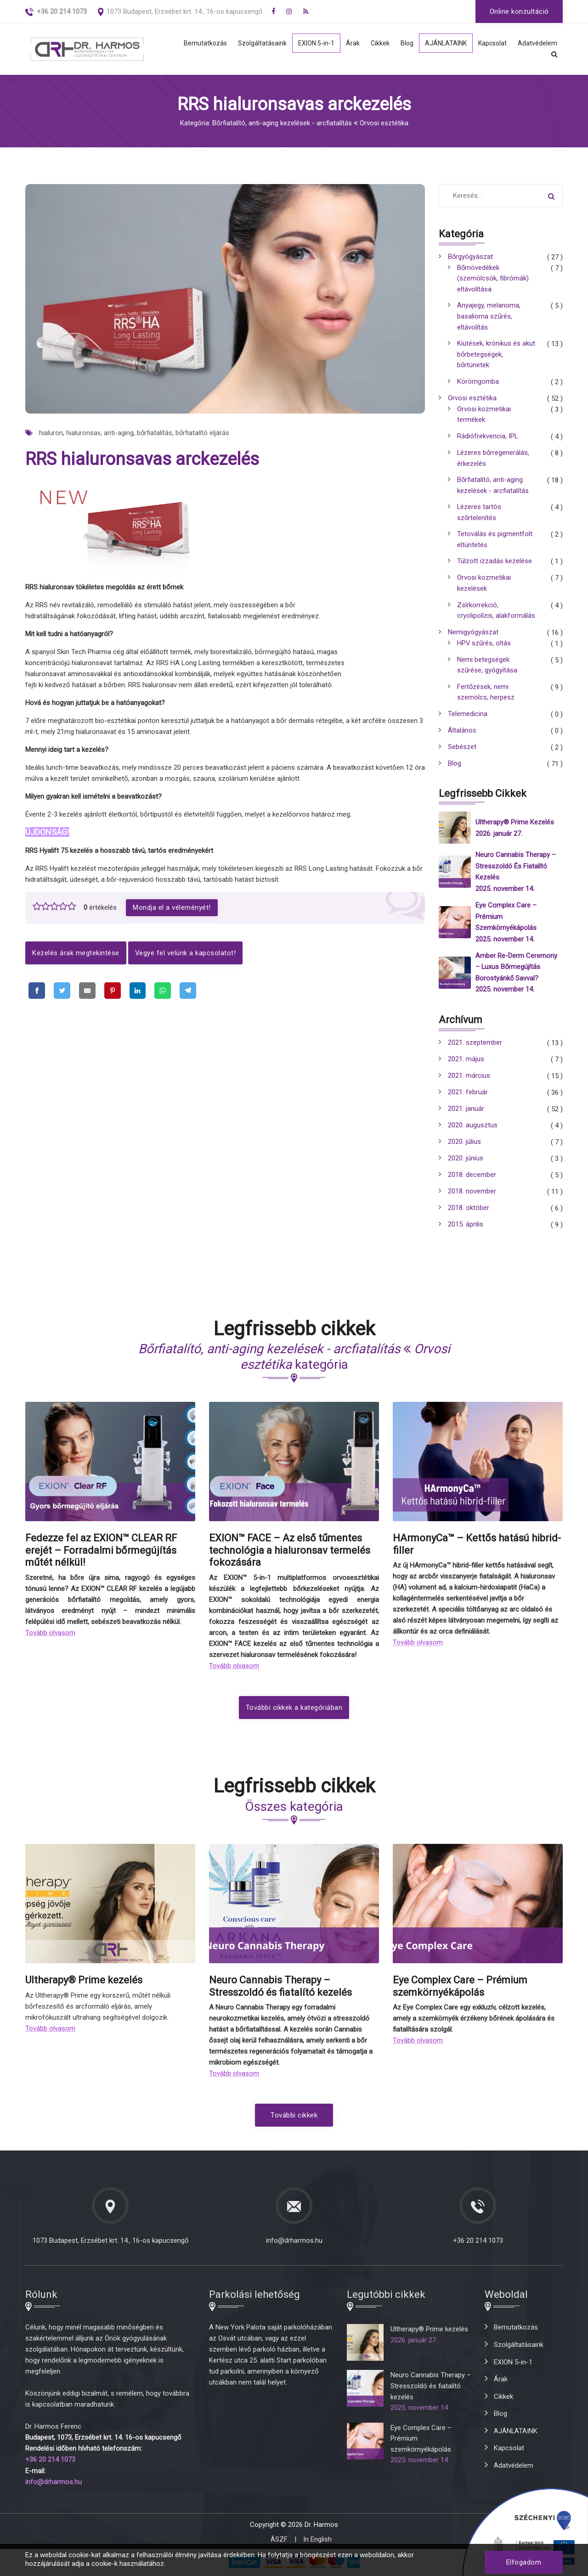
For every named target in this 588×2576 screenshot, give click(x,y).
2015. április (465, 1228)
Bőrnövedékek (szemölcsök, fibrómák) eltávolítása (493, 279)
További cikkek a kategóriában (294, 1710)
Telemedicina (467, 720)
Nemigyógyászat (473, 637)
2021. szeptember (475, 1046)
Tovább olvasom (50, 1635)
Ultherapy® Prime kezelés (514, 827)
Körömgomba (478, 384)
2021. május (466, 1062)
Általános (462, 736)
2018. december (472, 1178)
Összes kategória (294, 1809)
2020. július (464, 1145)
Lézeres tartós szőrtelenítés (479, 516)
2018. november (472, 1195)
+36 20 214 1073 (478, 2243)
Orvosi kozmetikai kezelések (484, 587)
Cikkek (375, 43)
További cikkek (294, 2118)
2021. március (469, 1079)
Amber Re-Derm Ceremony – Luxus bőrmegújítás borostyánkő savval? (516, 970)
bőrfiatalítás (154, 433)
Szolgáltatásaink (254, 43)
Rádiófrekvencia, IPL (487, 439)
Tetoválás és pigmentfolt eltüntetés (494, 543)
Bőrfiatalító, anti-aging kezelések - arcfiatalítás (493, 488)
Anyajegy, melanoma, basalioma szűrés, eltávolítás (488, 317)
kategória (294, 1359)
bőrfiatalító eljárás (202, 433)
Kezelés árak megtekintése (75, 953)
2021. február (468, 1096)
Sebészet (462, 753)
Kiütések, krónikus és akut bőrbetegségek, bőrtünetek (496, 356)
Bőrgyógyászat (470, 257)
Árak (348, 43)
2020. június (465, 1162)
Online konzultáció (519, 11)
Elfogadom (524, 2562)
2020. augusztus (473, 1129)
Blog (402, 43)
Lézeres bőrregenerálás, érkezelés (493, 460)
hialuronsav (83, 433)
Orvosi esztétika (472, 400)
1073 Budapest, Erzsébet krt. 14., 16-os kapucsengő (185, 11)
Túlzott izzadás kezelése (494, 565)
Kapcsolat (491, 43)
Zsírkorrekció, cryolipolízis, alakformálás (496, 615)
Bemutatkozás (197, 43)
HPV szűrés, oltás (484, 648)
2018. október (468, 1211)
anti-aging (118, 433)
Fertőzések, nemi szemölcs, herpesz (485, 697)
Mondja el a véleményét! (172, 907)
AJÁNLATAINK (443, 43)
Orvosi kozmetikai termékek (484, 416)
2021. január (466, 1112)
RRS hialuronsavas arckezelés (142, 458)
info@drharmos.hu (294, 2243)
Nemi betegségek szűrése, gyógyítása (487, 670)
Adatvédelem (537, 43)
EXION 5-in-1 (310, 43)
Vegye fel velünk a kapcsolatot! (186, 953)
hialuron (51, 433)
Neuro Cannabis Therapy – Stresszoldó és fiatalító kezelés (515, 871)
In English (317, 2541)
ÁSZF (279, 2541)
